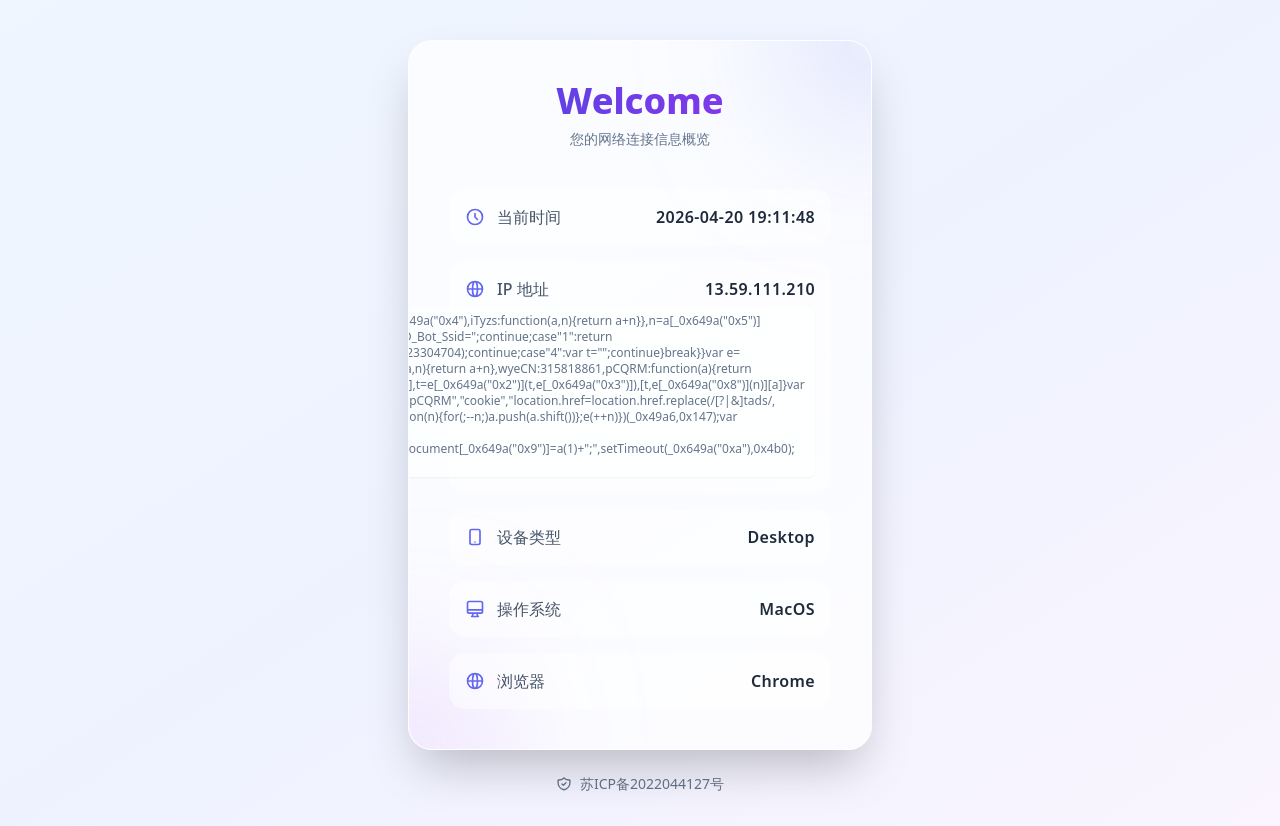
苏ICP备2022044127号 (640, 783)
